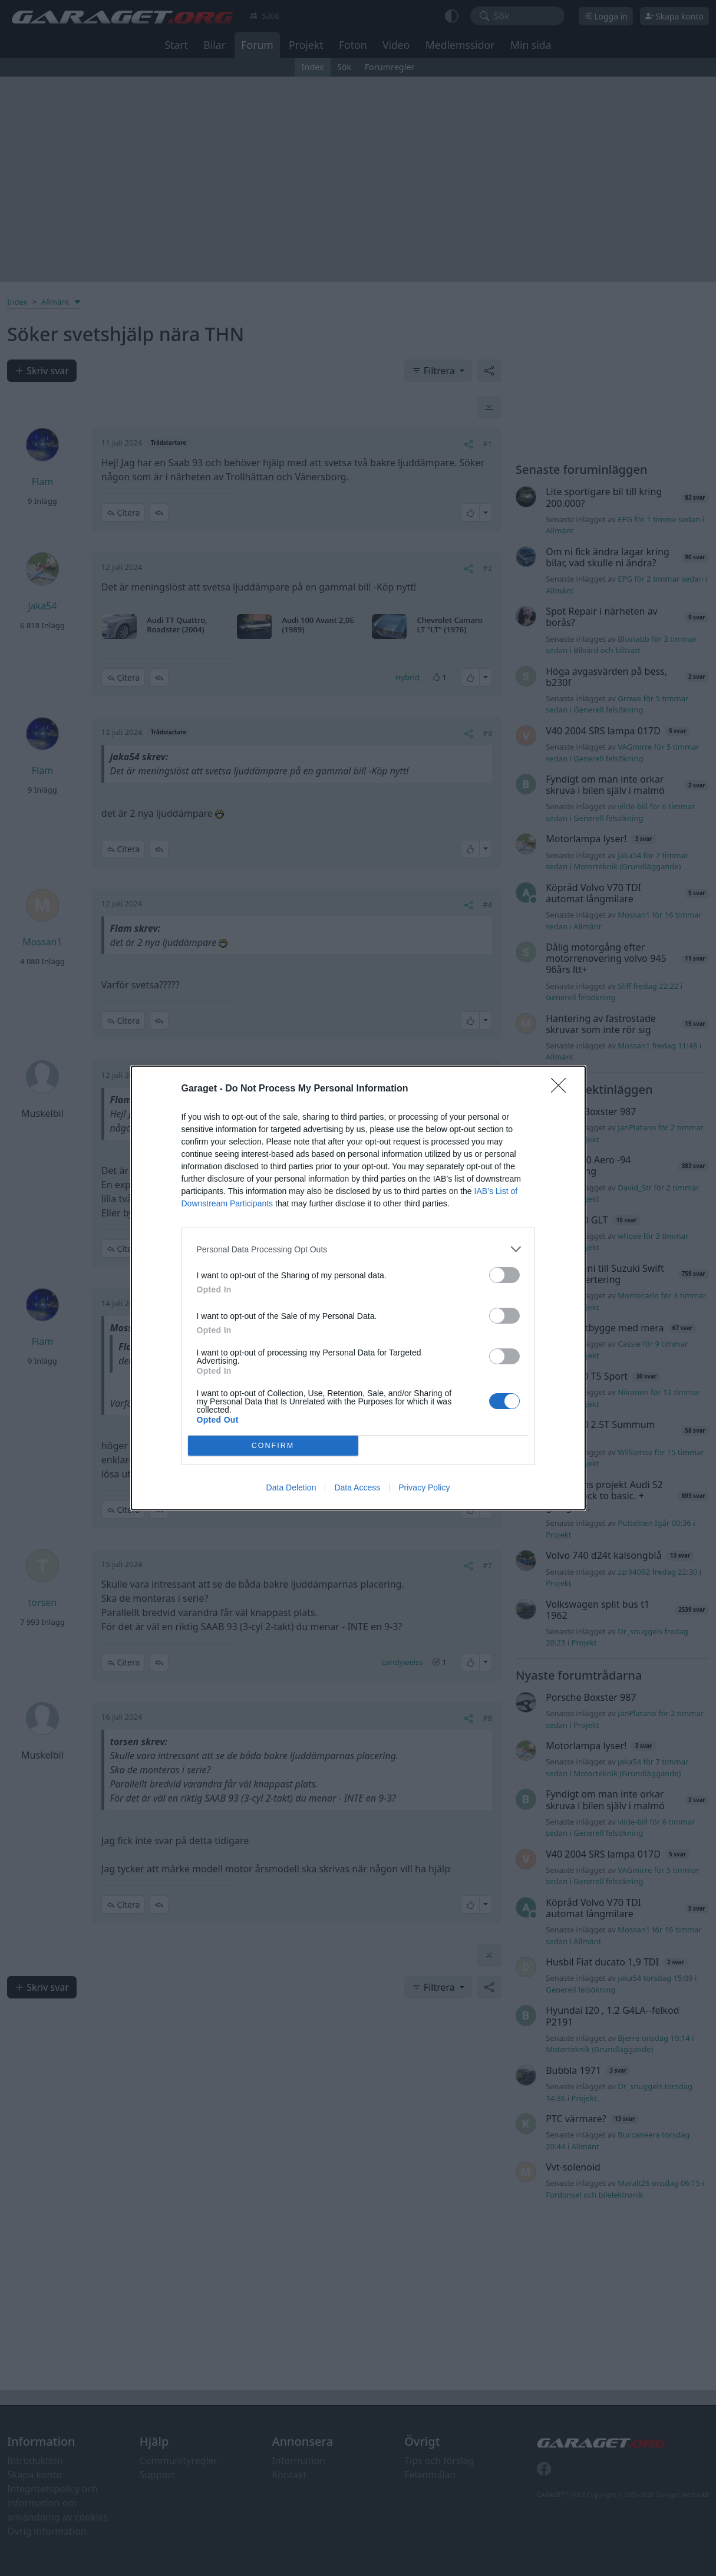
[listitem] (358, 1249)
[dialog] (358, 1288)
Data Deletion (291, 1487)
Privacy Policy (424, 1487)
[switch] (504, 1275)
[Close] (562, 1089)
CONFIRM (273, 1446)
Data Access (357, 1487)
